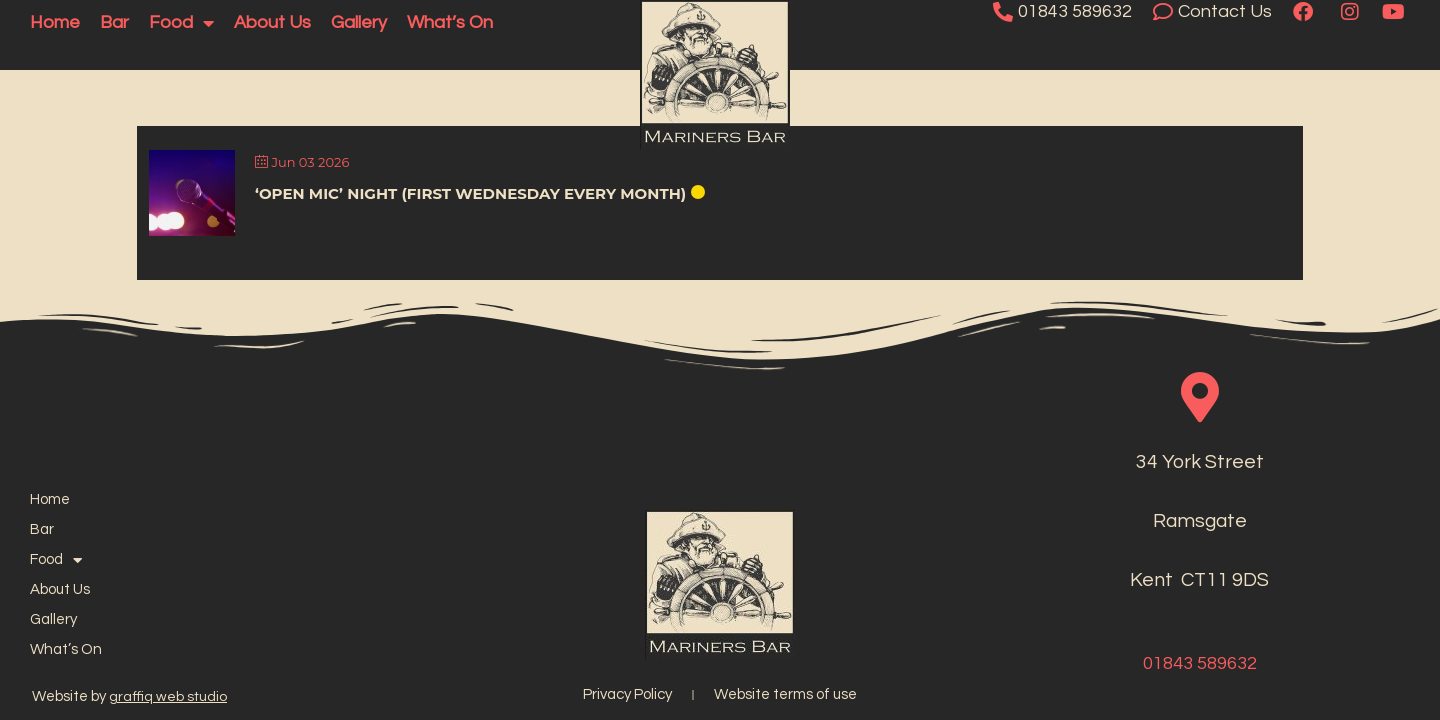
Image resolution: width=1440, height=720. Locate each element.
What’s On (450, 22)
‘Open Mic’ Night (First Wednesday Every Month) (470, 193)
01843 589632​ (1199, 663)
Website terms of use (785, 694)
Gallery (359, 22)
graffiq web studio (168, 696)
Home (55, 22)
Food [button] (181, 23)
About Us (272, 22)
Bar (114, 22)
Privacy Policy (627, 694)
